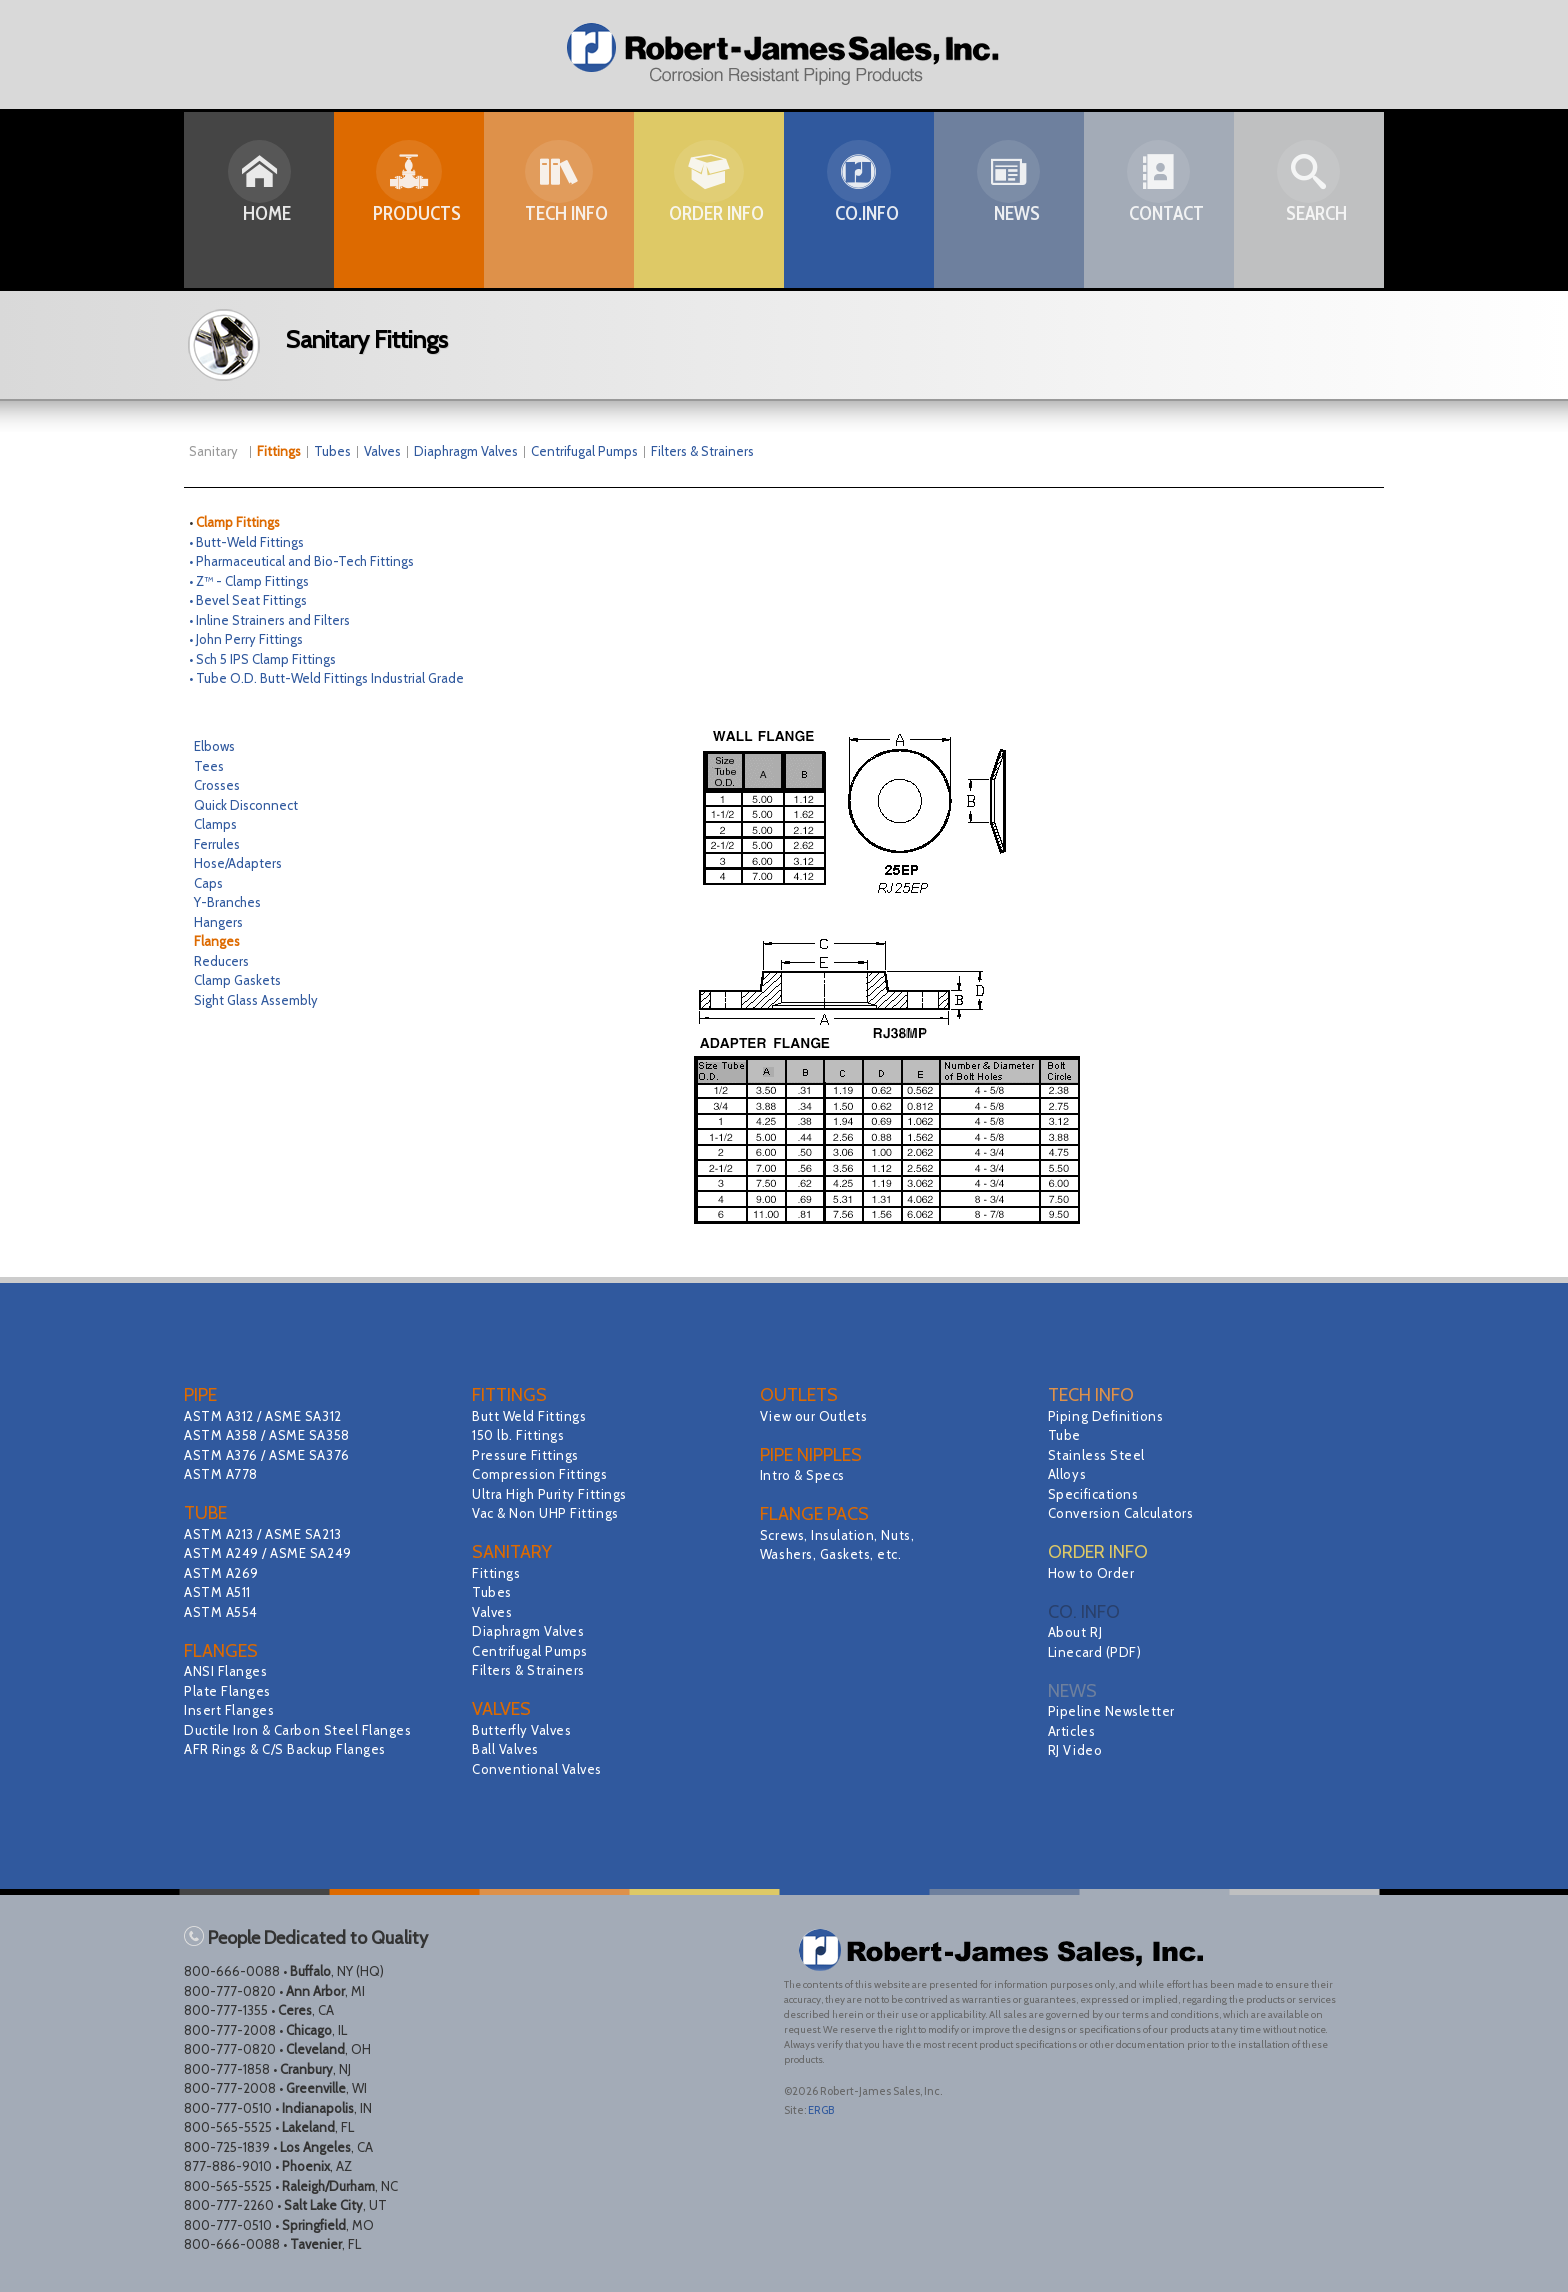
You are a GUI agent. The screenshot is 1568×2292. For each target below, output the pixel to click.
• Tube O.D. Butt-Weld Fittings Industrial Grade (326, 678)
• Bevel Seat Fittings (248, 600)
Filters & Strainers (702, 451)
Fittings (498, 1573)
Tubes (332, 451)
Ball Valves (508, 1749)
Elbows (214, 746)
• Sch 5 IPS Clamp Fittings (262, 659)
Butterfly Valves (525, 1730)
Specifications (1096, 1494)
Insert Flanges (232, 1710)
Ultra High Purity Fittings (555, 1494)
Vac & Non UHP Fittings (550, 1513)
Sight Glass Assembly (256, 1000)
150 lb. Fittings (522, 1435)
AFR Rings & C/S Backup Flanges (292, 1749)
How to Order (1094, 1573)
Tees (209, 766)
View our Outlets (817, 1416)
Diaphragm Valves (466, 451)
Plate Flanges (230, 1691)
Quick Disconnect (246, 805)
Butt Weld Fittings (533, 1416)
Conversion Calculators (1126, 1513)
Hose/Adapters (238, 863)
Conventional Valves (541, 1769)
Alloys (1068, 1474)
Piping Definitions (1110, 1416)
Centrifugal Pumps (584, 451)
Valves (382, 451)
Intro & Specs (805, 1475)
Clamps (215, 824)
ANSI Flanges (228, 1671)
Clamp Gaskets (237, 980)
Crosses (217, 785)
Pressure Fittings (529, 1455)
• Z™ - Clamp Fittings (249, 581)
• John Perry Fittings (246, 639)
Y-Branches (227, 902)
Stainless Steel (1100, 1455)
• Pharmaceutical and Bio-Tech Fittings (301, 561)
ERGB (821, 2110)
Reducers (221, 961)
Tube (1065, 1435)
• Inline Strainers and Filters (269, 620)
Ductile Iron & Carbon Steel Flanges (306, 1730)
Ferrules (217, 844)
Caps (208, 883)
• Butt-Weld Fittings (246, 542)
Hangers (218, 922)
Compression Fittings (544, 1474)
